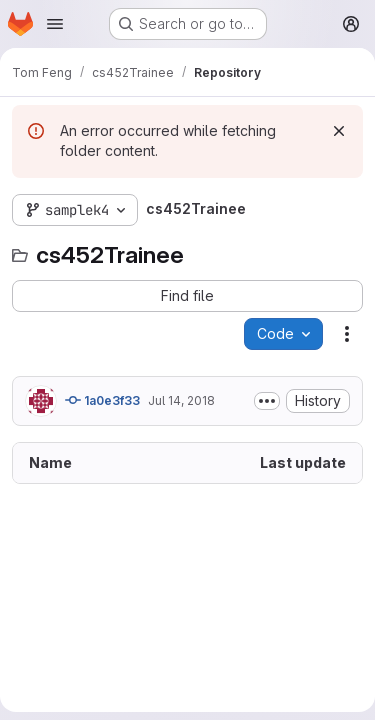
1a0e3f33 (102, 400)
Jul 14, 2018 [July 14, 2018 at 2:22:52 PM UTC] (181, 400)
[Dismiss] (339, 131)
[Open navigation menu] (55, 24)
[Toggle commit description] (267, 401)
